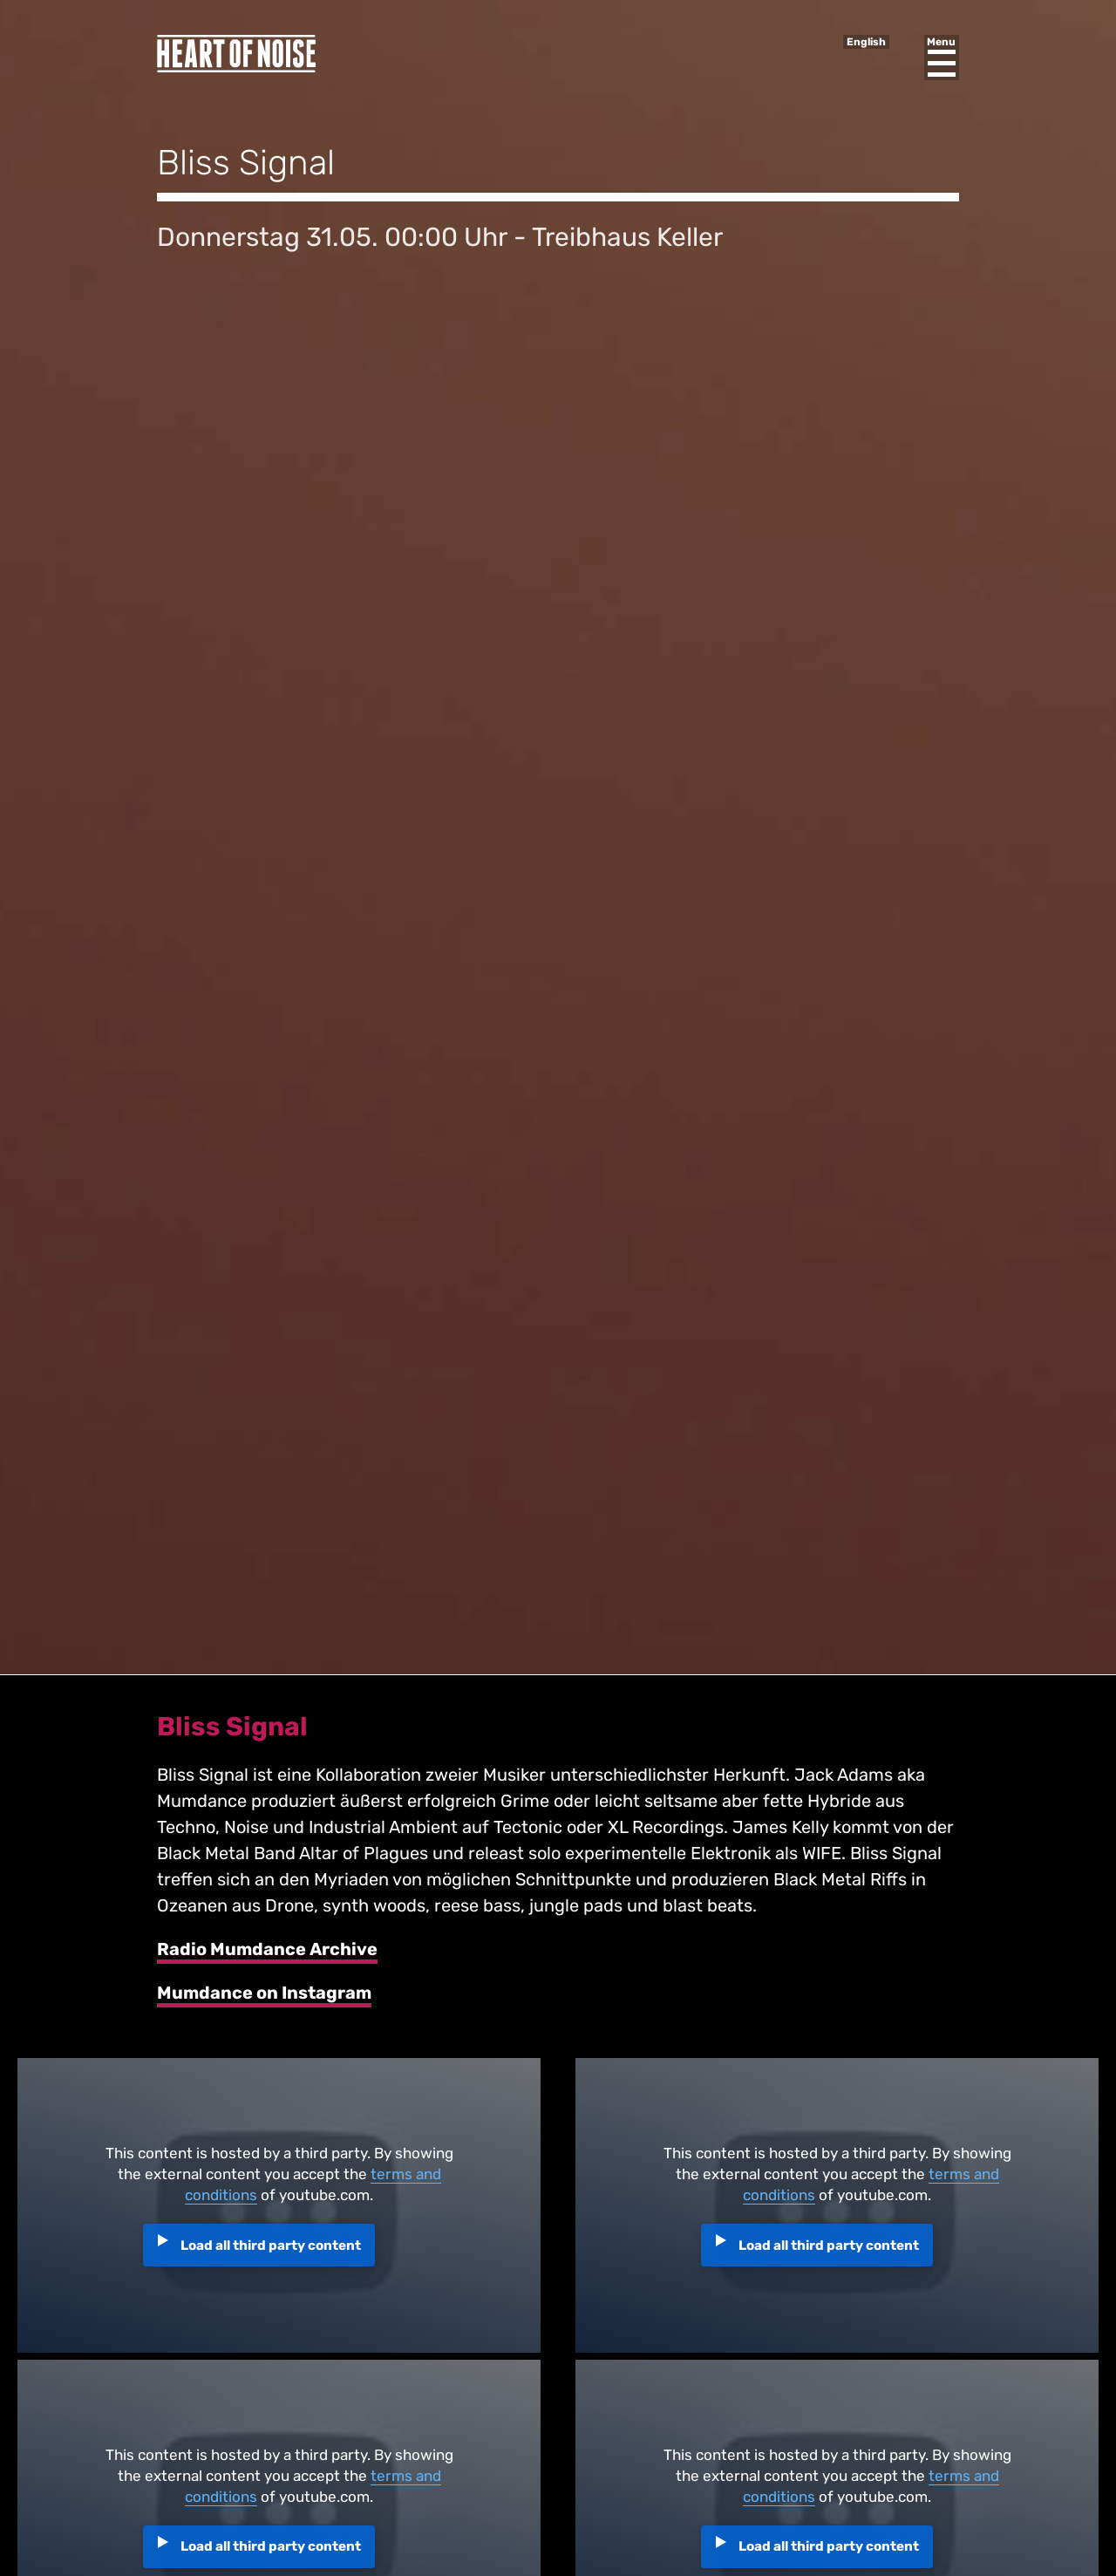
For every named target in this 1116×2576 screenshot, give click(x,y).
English (866, 42)
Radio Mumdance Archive (267, 1949)
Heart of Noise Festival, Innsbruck (236, 53)
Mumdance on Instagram (264, 1992)
